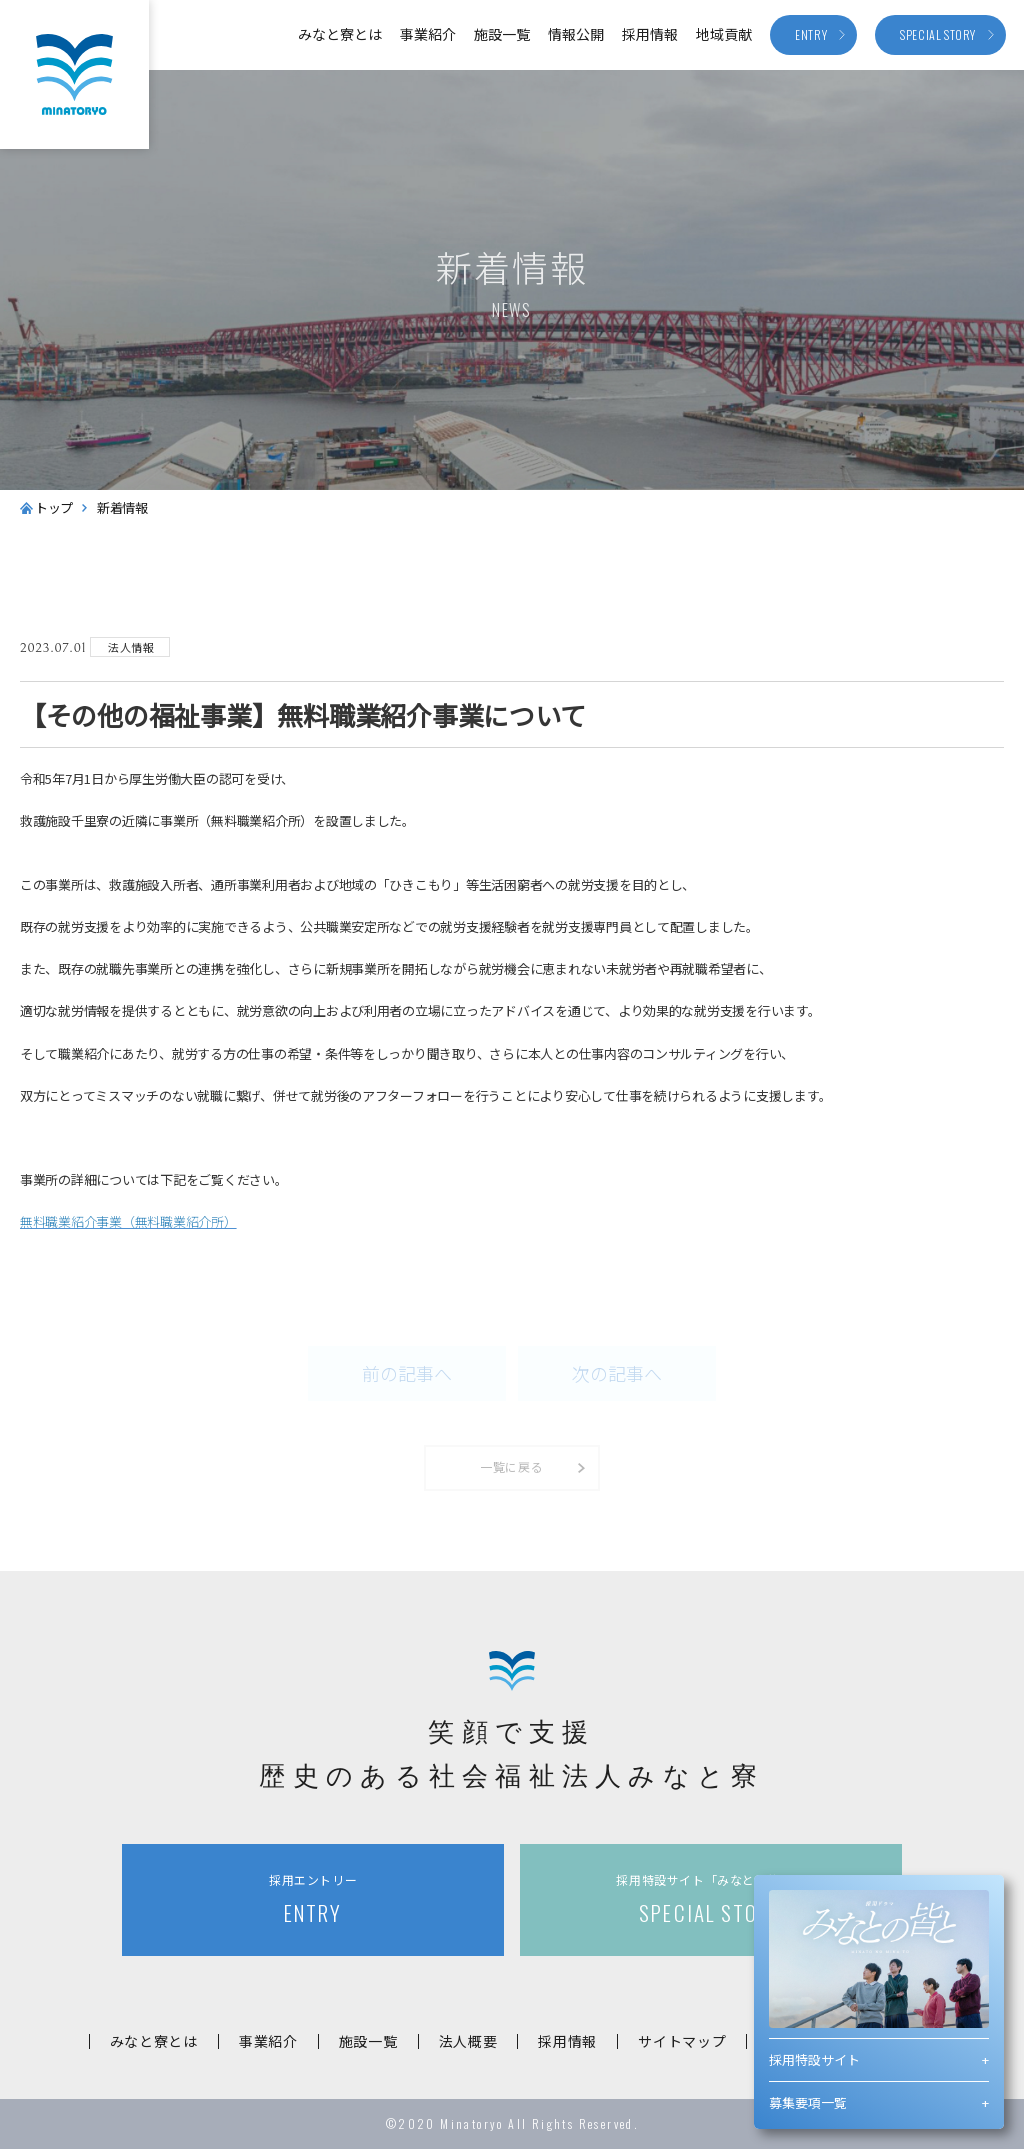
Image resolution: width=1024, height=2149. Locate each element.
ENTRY (313, 1899)
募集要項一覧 (808, 2102)
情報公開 (576, 34)
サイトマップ (682, 2041)
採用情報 (650, 34)
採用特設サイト (814, 2059)
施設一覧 (502, 34)
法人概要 (468, 2041)
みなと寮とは (340, 34)
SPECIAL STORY (711, 1899)
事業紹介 (428, 34)
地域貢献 (724, 34)
